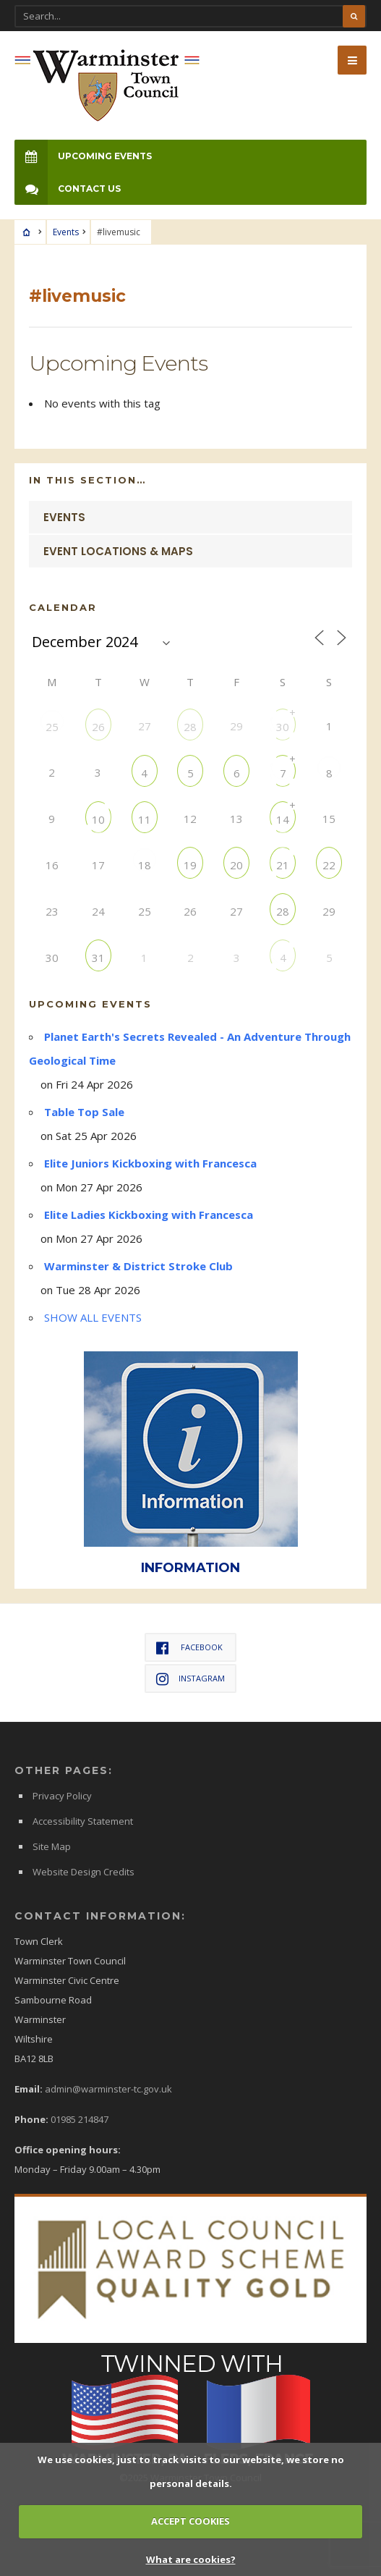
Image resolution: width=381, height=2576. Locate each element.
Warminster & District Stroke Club (138, 1266)
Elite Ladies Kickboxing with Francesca (148, 1214)
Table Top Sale (84, 1112)
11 (144, 819)
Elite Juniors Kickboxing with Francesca (150, 1163)
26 (98, 726)
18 (144, 864)
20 (236, 864)
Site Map (52, 1846)
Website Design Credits (83, 1871)
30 (282, 726)
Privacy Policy (62, 1795)
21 (282, 864)
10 (98, 819)
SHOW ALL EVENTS (93, 1317)
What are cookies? (191, 2559)
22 (328, 864)
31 (98, 957)
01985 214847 (79, 2119)
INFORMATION (190, 1567)
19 (190, 864)
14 (282, 819)
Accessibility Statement (83, 1821)
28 (190, 726)
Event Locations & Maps (118, 551)
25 (52, 726)
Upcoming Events (83, 156)
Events (66, 232)
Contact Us (67, 188)
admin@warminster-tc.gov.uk (108, 2088)
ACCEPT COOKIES (190, 2521)
